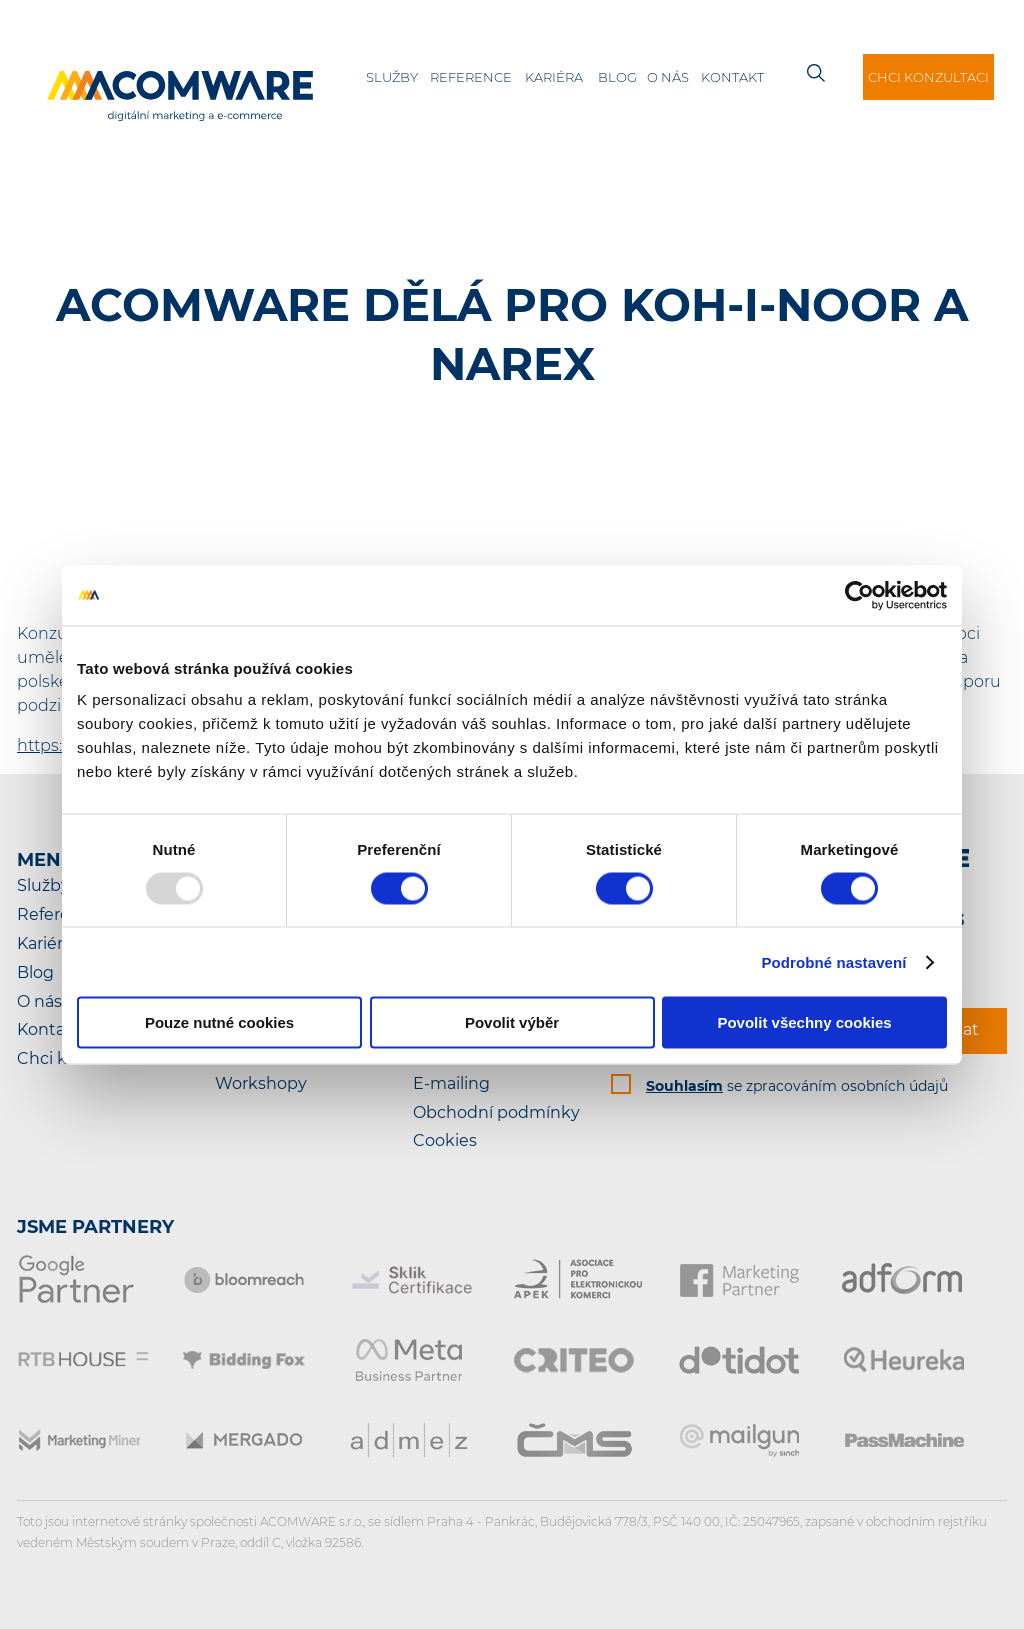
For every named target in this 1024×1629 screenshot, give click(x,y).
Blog (617, 77)
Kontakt (732, 77)
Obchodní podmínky (496, 1112)
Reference (471, 77)
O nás (668, 77)
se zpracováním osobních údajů (797, 1086)
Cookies (445, 1140)
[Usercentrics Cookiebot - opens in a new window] (859, 595)
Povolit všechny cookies (804, 1022)
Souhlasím (684, 1086)
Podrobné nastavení (833, 961)
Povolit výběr (512, 1022)
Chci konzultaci (928, 77)
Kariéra (554, 77)
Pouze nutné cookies (219, 1022)
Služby (392, 77)
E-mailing (451, 1083)
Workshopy (261, 1083)
